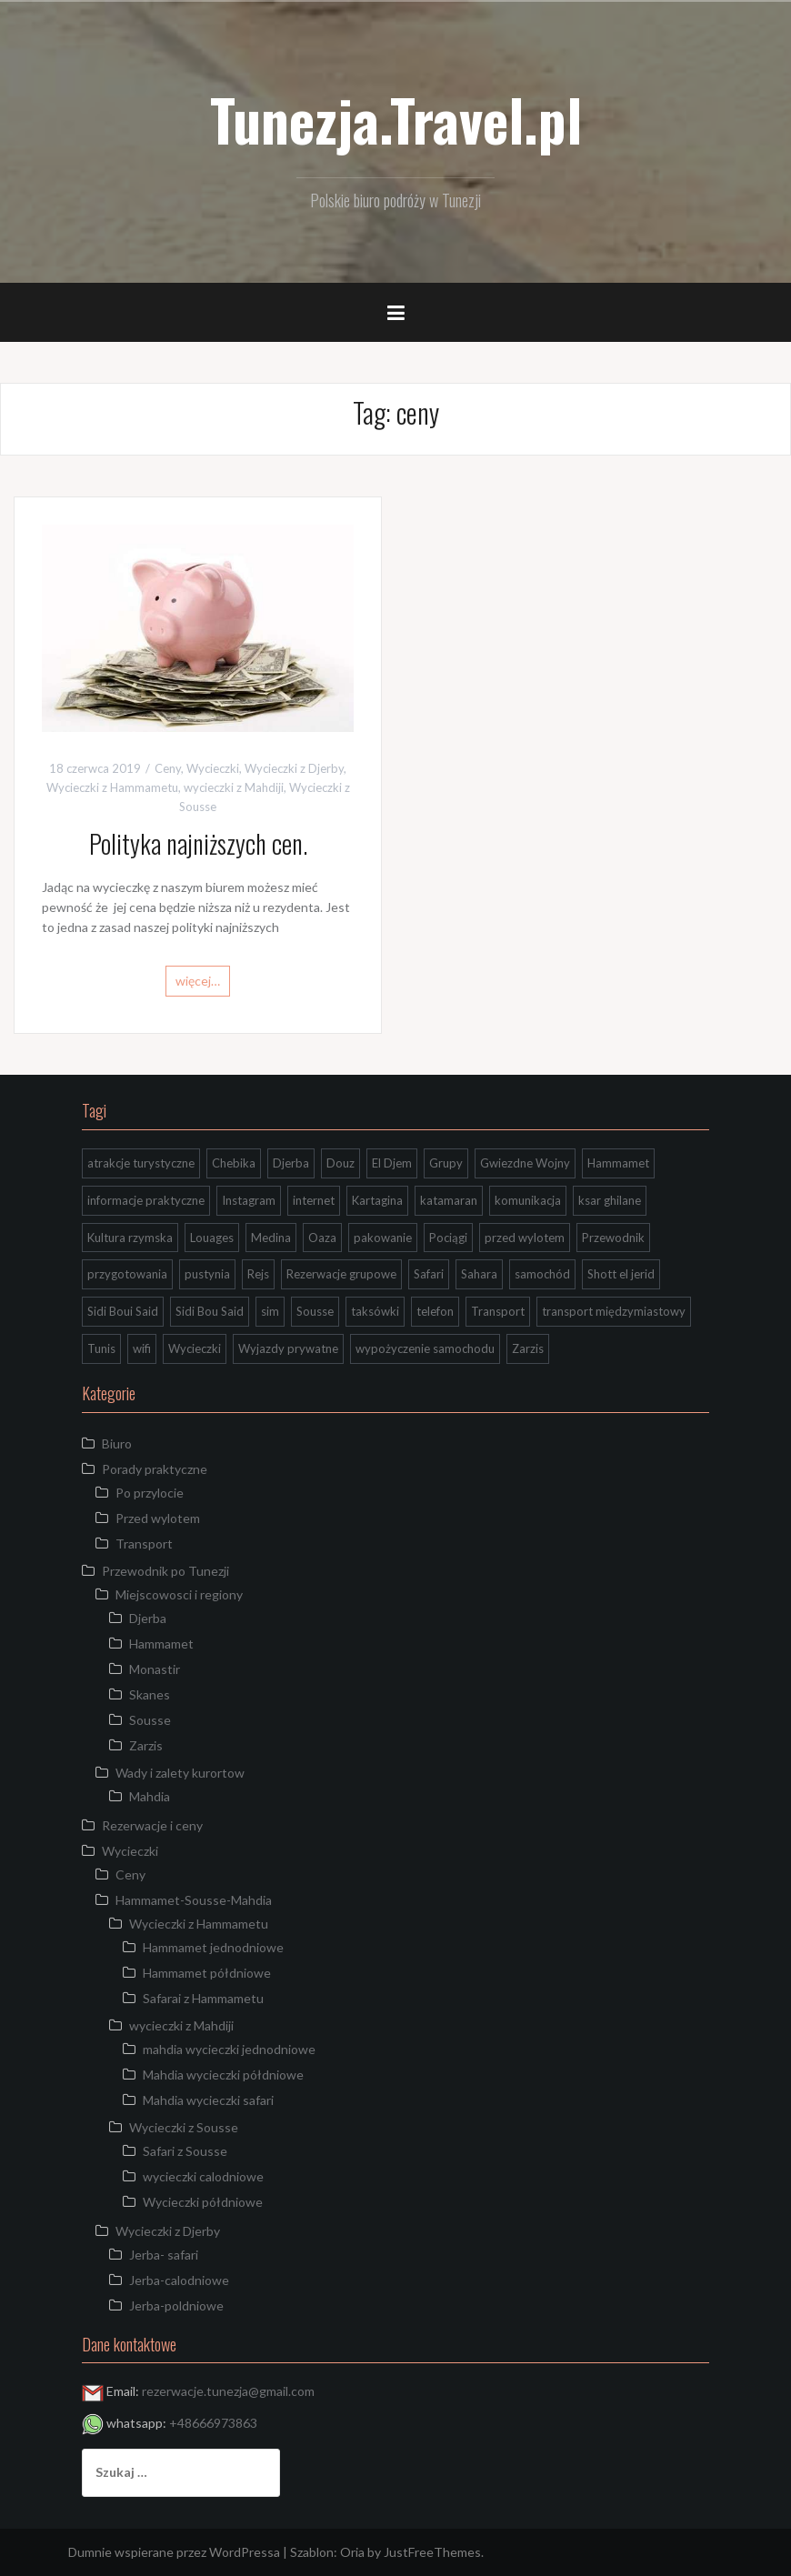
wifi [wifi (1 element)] (142, 1348)
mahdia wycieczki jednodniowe (229, 2049)
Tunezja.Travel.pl (396, 119)
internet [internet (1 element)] (314, 1200)
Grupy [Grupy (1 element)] (446, 1163)
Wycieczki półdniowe (203, 2202)
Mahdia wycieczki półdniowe (223, 2074)
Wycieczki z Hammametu (112, 787)
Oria (352, 2552)
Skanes (149, 1694)
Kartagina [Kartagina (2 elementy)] (377, 1200)
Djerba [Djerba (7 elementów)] (291, 1163)
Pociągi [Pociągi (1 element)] (448, 1237)
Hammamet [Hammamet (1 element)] (618, 1163)
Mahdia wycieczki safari (208, 2100)
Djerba (147, 1618)
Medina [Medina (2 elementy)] (271, 1237)
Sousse (150, 1720)
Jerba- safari (163, 2254)
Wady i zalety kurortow (180, 1772)
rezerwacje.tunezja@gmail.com (228, 2391)
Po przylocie (149, 1492)
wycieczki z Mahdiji (234, 787)
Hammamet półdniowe (207, 1972)
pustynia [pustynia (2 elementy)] (207, 1274)
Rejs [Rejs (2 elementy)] (258, 1274)
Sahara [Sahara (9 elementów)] (479, 1274)
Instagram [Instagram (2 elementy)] (248, 1200)
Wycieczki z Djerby (294, 768)
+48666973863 (213, 2423)
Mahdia (149, 1796)
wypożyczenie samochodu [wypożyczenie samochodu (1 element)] (425, 1348)
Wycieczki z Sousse (183, 2127)
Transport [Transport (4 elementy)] (498, 1311)
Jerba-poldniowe (176, 2305)
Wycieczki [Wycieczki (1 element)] (194, 1348)
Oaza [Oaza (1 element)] (322, 1237)
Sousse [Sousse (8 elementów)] (315, 1311)
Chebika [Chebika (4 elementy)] (233, 1163)
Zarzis (146, 1745)
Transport (144, 1543)
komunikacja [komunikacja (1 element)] (528, 1200)
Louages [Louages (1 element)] (212, 1237)
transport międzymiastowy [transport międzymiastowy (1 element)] (614, 1311)
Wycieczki (212, 768)
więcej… (197, 980)
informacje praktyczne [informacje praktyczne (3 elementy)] (146, 1200)
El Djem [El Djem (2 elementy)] (392, 1163)
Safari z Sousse (185, 2151)
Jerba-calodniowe (179, 2280)
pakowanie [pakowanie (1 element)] (383, 1237)
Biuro (117, 1443)
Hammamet (161, 1643)
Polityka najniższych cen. (198, 843)
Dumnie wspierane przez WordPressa (174, 2552)
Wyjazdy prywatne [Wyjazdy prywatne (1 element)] (288, 1348)
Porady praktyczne (154, 1469)
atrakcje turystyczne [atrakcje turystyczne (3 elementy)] (141, 1163)
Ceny (168, 768)
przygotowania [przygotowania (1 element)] (127, 1274)
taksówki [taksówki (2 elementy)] (375, 1311)
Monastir (154, 1669)
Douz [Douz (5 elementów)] (340, 1163)
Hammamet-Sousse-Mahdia (193, 1900)
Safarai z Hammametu (203, 1998)
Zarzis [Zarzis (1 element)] (528, 1348)
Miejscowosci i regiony (179, 1594)
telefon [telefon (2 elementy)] (435, 1311)
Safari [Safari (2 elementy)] (429, 1274)
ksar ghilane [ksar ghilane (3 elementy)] (609, 1200)
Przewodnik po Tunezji (165, 1571)
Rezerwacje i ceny (152, 1825)
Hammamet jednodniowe (213, 1947)
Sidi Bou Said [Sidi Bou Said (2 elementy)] (209, 1311)
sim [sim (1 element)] (270, 1311)
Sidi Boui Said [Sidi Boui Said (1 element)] (122, 1311)
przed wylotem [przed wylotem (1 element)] (525, 1237)
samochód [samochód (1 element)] (542, 1274)
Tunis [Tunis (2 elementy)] (101, 1348)
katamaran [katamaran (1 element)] (448, 1200)
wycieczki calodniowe (203, 2176)
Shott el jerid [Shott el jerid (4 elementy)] (621, 1274)
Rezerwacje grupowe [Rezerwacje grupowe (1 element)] (341, 1274)
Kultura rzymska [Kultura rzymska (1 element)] (130, 1237)
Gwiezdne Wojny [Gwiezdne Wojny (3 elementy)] (525, 1163)
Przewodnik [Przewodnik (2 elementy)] (613, 1237)
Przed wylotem (157, 1518)
